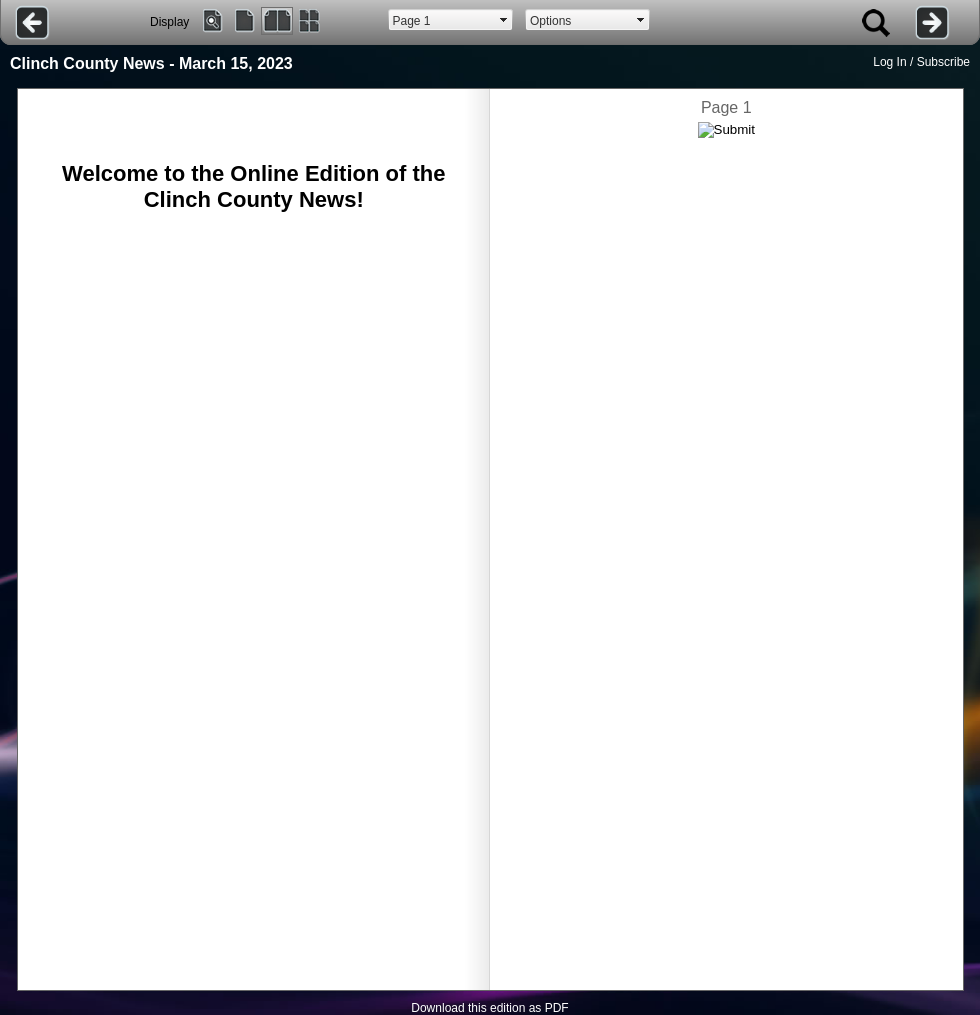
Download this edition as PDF (489, 1008)
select (504, 20)
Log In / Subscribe (921, 62)
